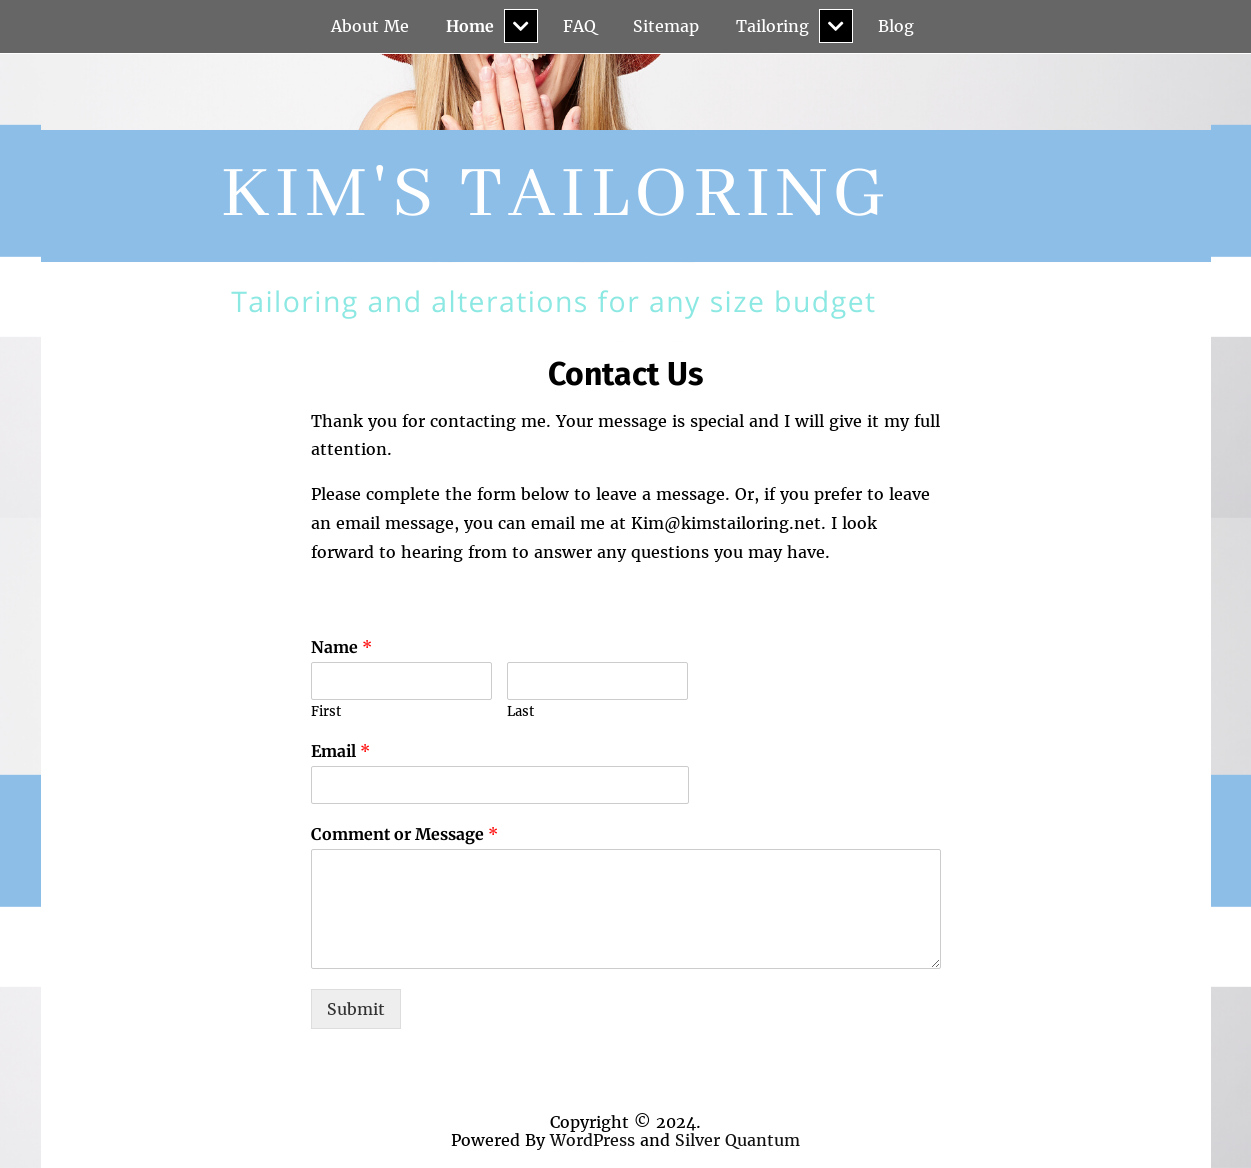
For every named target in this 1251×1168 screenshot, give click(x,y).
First (326, 712)
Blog (896, 26)
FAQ (579, 26)
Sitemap (666, 26)
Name (341, 647)
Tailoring (772, 26)
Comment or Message (404, 834)
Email (340, 751)
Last (520, 712)
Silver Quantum (737, 1140)
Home (470, 26)
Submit (356, 1009)
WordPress (592, 1140)
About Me (370, 26)
